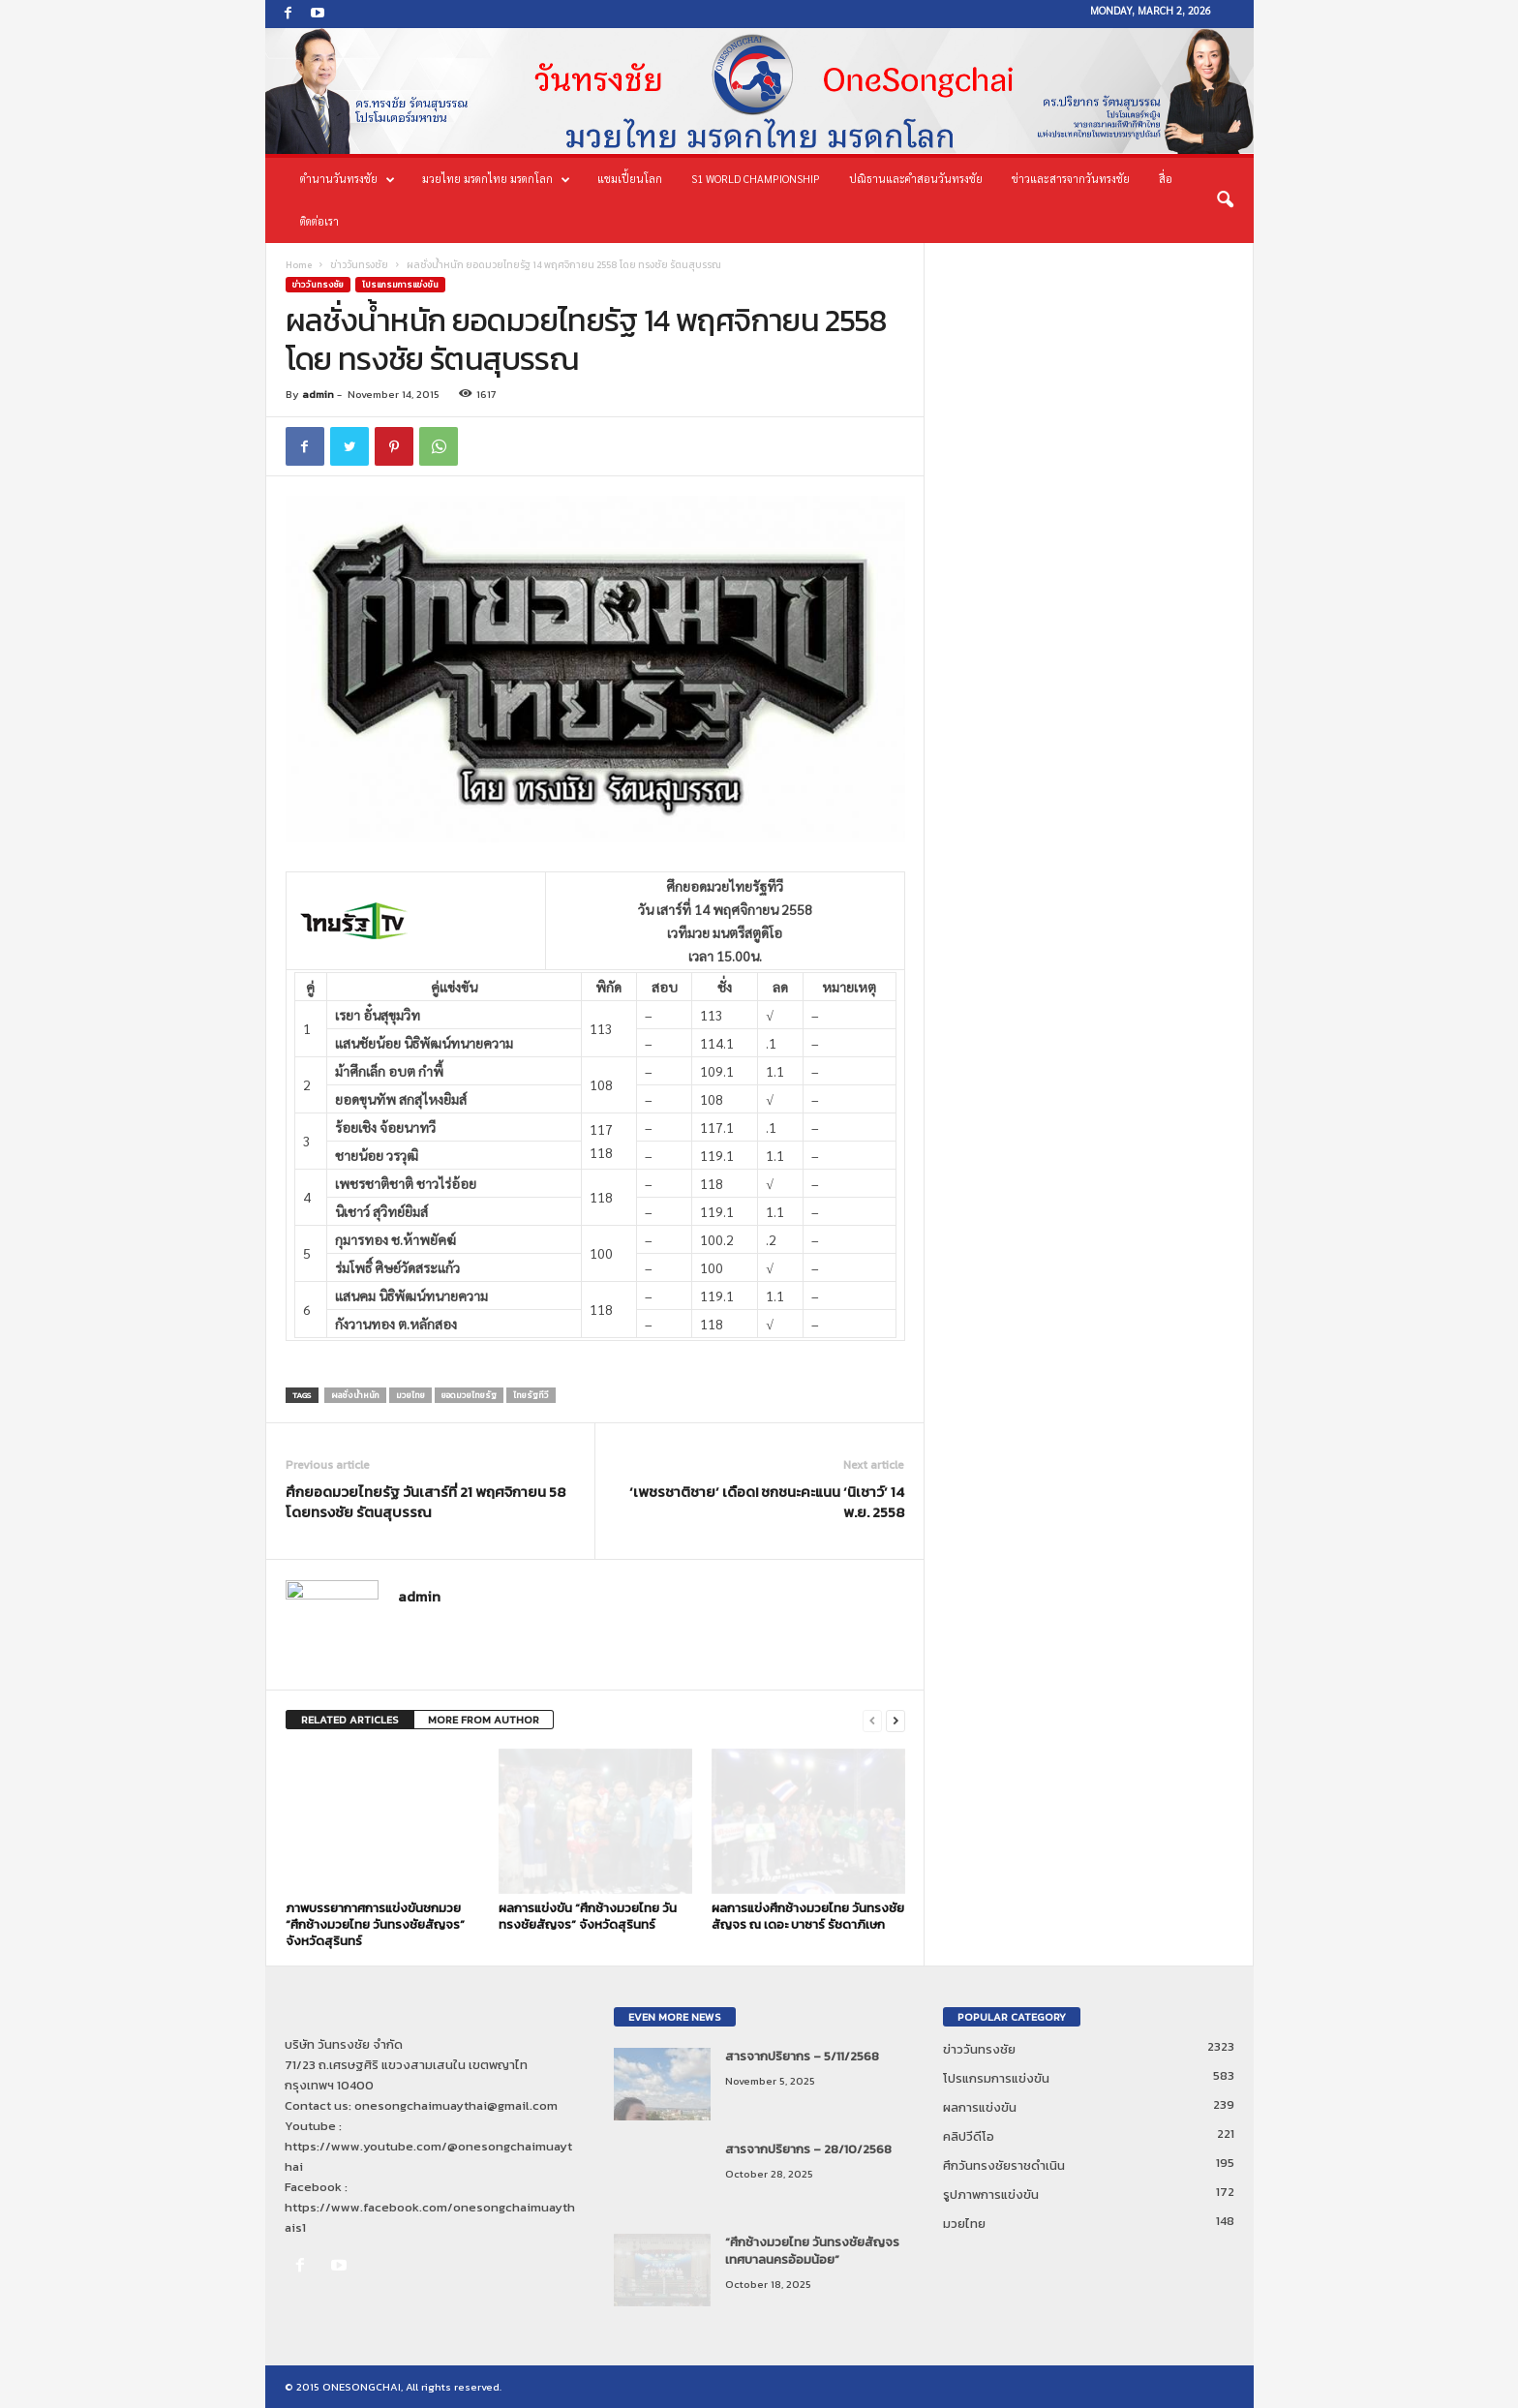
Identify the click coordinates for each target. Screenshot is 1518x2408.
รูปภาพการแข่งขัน (991, 2194)
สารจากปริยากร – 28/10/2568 (808, 2149)
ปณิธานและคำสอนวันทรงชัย (916, 178)
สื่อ (1165, 178)
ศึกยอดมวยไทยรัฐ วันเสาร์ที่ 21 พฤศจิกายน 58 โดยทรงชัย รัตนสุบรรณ (425, 1501)
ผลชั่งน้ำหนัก (355, 1395)
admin (318, 394)
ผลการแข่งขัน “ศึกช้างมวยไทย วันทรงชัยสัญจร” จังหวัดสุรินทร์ (588, 1916)
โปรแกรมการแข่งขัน (400, 284)
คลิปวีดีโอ (968, 2136)
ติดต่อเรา (319, 221)
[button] (1224, 200)
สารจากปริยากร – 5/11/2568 (802, 2056)
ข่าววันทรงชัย (359, 265)
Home (299, 265)
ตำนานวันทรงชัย (347, 179)
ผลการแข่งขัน (980, 2107)
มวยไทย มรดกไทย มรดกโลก (496, 179)
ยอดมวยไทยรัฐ (469, 1395)
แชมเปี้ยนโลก (629, 178)
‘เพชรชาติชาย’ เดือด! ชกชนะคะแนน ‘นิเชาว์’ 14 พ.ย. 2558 (766, 1501)
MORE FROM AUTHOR (483, 1719)
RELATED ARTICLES (350, 1719)
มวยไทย (410, 1395)
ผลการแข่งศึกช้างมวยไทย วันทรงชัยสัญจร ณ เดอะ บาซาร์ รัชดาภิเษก (808, 1916)
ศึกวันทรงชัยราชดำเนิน (1004, 2165)
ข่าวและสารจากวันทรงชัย (1071, 178)
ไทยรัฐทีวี (531, 1395)
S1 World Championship (755, 178)
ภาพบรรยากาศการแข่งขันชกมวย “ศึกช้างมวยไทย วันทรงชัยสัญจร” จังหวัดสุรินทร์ (375, 1924)
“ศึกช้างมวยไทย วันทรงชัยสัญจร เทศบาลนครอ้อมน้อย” (812, 2251)
